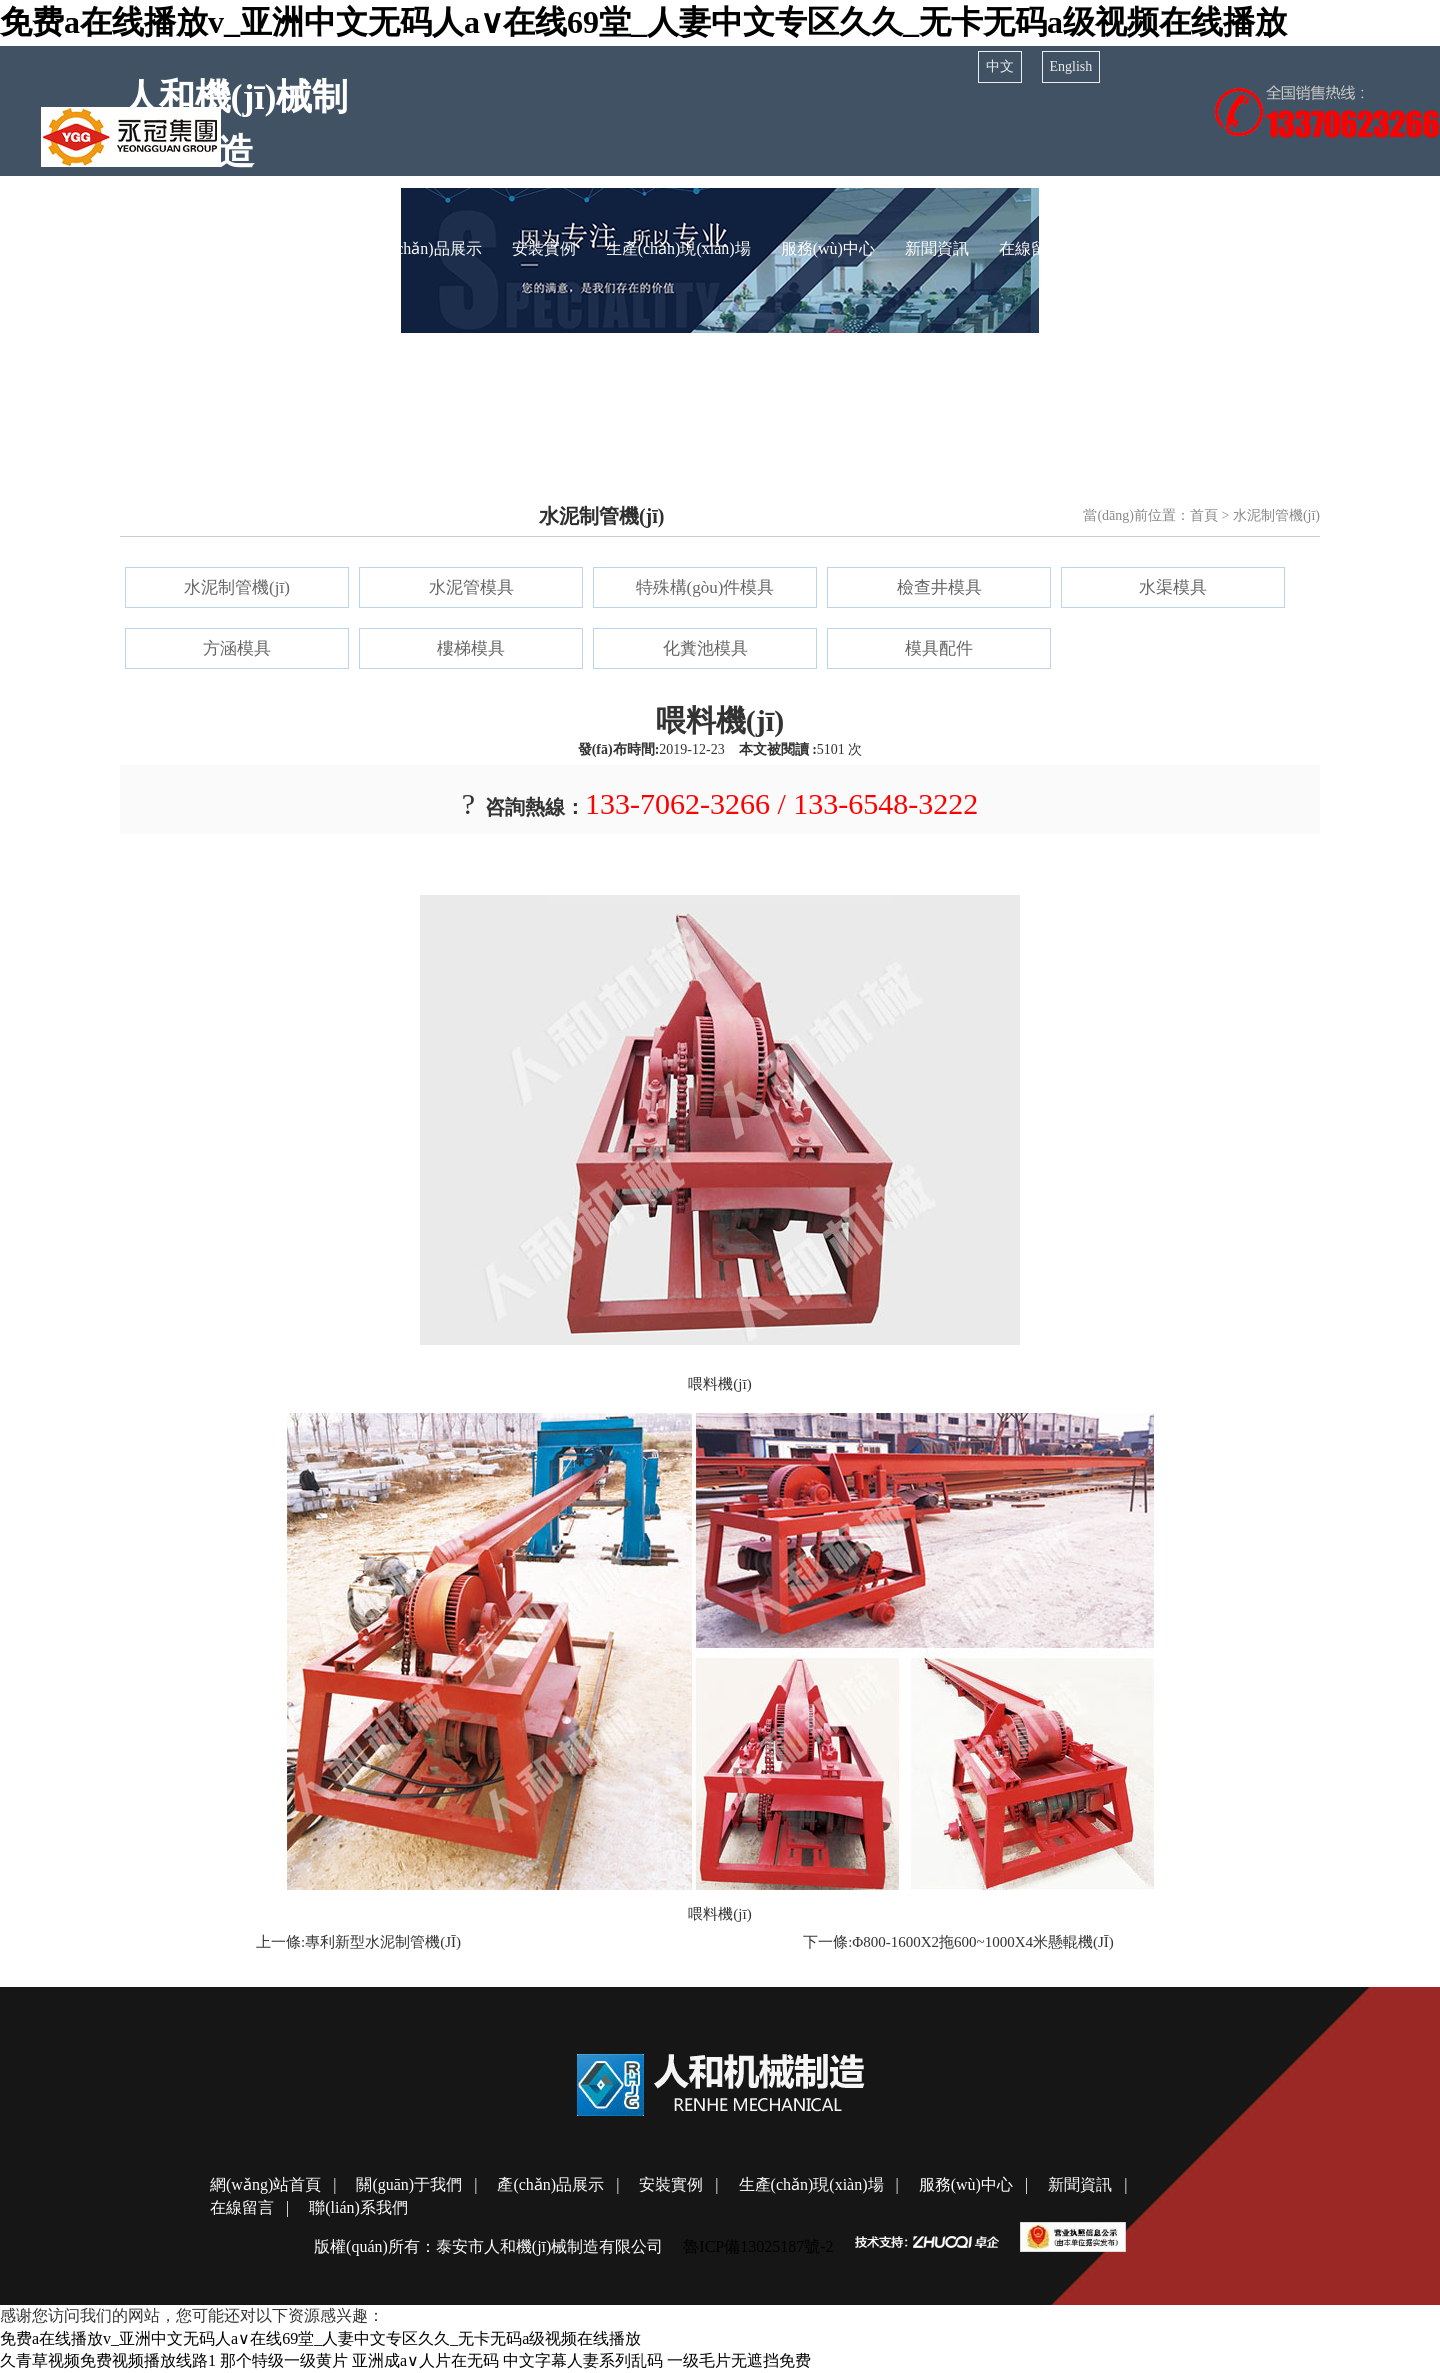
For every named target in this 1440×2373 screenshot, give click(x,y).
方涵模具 (237, 648)
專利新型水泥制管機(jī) (383, 1942)
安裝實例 (544, 248)
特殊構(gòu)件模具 (705, 587)
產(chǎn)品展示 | (558, 2184)
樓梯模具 (471, 648)
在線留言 (1031, 248)
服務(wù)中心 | (973, 2184)
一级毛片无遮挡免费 (739, 2360)
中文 (1000, 66)
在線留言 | (249, 2207)
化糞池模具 (705, 648)
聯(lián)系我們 (1142, 248)
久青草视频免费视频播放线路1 (108, 2360)
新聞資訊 (937, 248)
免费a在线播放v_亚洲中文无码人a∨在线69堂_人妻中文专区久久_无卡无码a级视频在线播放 (643, 22)
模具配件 (939, 648)
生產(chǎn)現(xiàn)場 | (819, 2184)
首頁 (1204, 515)
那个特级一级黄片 (284, 2360)
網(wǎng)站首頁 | (273, 2184)
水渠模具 (1173, 587)
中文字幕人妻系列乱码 (583, 2360)
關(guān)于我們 (292, 248)
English (1071, 66)
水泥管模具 (471, 587)
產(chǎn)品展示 (428, 248)
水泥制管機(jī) (237, 587)
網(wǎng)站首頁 (153, 248)
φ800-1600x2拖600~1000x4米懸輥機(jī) (983, 1942)
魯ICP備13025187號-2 (758, 2246)
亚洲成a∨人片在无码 (425, 2360)
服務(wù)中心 (828, 248)
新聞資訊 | (1087, 2184)
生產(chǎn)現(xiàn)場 (678, 248)
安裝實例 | (678, 2184)
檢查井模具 (939, 587)
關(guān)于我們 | (416, 2184)
